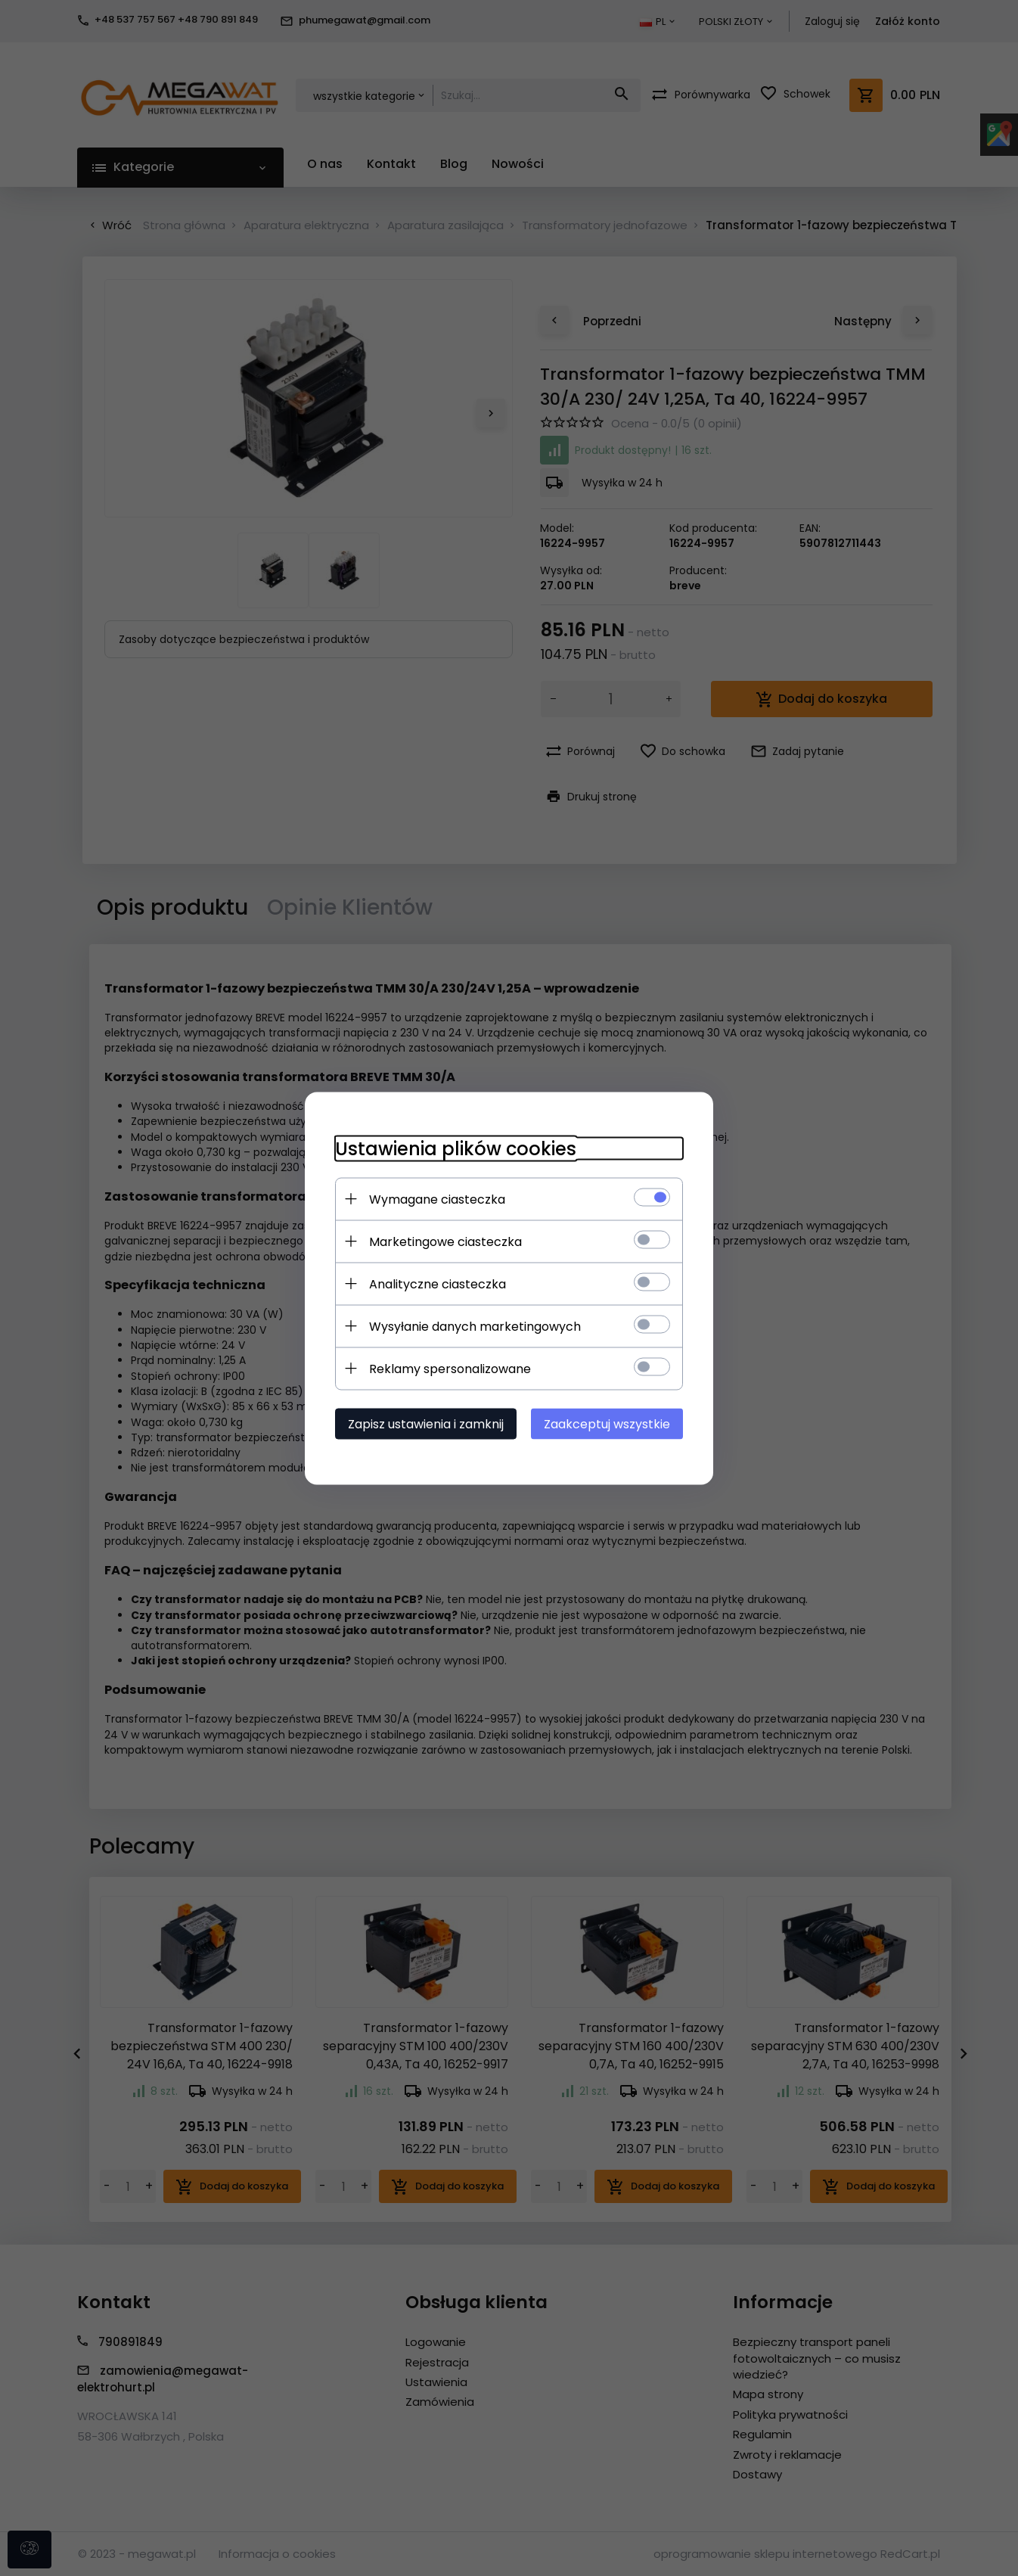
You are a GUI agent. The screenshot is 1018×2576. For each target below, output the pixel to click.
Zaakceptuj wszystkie (607, 1423)
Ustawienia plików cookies (455, 1148)
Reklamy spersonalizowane (450, 1368)
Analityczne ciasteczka (437, 1283)
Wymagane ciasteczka (437, 1198)
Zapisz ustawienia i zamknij (426, 1423)
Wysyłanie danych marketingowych (475, 1326)
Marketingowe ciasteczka (445, 1241)
